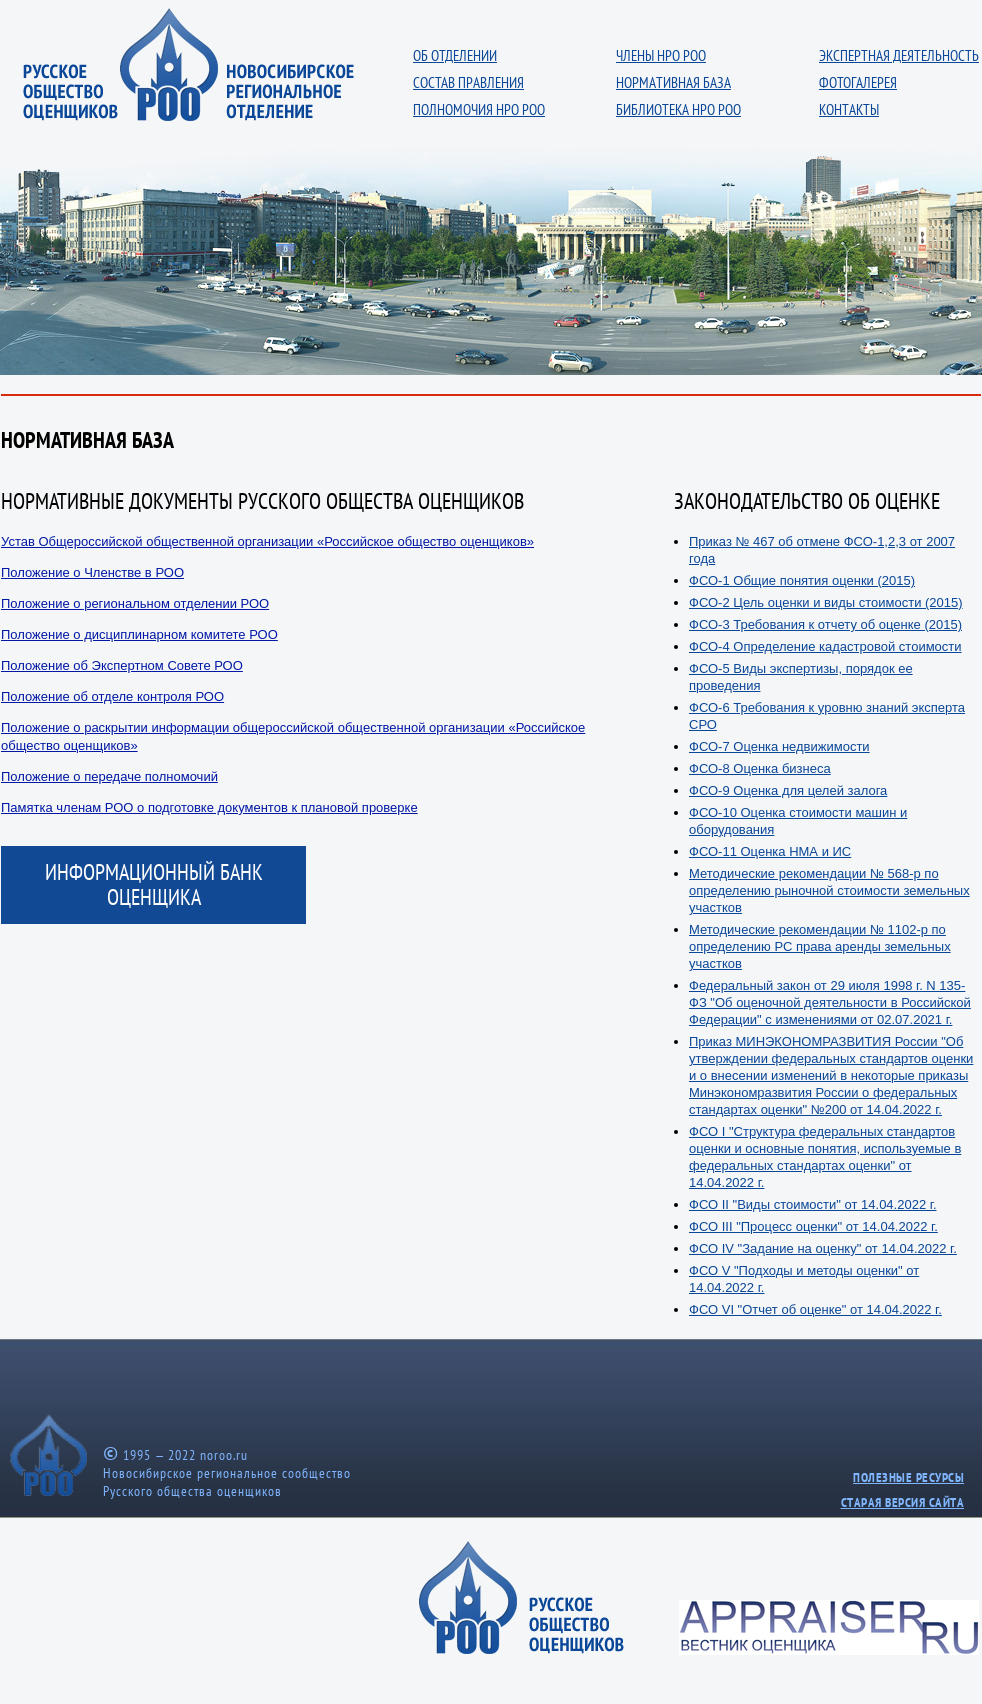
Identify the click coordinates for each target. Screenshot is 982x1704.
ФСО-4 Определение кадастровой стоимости (825, 646)
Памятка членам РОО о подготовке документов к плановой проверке (209, 807)
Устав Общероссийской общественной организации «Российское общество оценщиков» (267, 541)
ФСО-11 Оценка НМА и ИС (770, 851)
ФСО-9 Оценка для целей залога (788, 790)
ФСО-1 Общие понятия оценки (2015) (802, 580)
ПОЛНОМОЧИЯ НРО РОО (479, 109)
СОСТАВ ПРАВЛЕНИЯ (468, 82)
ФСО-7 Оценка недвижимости (779, 746)
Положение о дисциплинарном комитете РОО (139, 634)
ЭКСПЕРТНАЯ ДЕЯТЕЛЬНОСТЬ (899, 55)
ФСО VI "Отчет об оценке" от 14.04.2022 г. (815, 1309)
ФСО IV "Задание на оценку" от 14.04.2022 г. (823, 1248)
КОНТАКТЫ (849, 109)
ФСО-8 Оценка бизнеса (760, 768)
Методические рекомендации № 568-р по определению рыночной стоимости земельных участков (829, 890)
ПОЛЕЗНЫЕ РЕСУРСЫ (908, 1477)
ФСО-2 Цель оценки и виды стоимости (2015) (826, 602)
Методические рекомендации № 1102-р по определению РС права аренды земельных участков (820, 946)
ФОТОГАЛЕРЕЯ (858, 82)
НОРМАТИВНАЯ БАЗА (673, 82)
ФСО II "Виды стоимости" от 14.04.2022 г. (813, 1204)
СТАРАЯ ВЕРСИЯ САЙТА (903, 1502)
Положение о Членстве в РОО (92, 572)
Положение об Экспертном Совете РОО (122, 665)
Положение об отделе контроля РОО (112, 696)
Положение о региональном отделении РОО (135, 603)
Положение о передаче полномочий (109, 776)
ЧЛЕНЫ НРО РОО (661, 55)
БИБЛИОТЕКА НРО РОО (678, 109)
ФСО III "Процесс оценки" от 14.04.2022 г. (813, 1226)
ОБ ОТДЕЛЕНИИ (455, 55)
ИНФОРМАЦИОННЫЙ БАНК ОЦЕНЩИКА (154, 884)
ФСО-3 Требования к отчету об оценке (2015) (825, 624)
